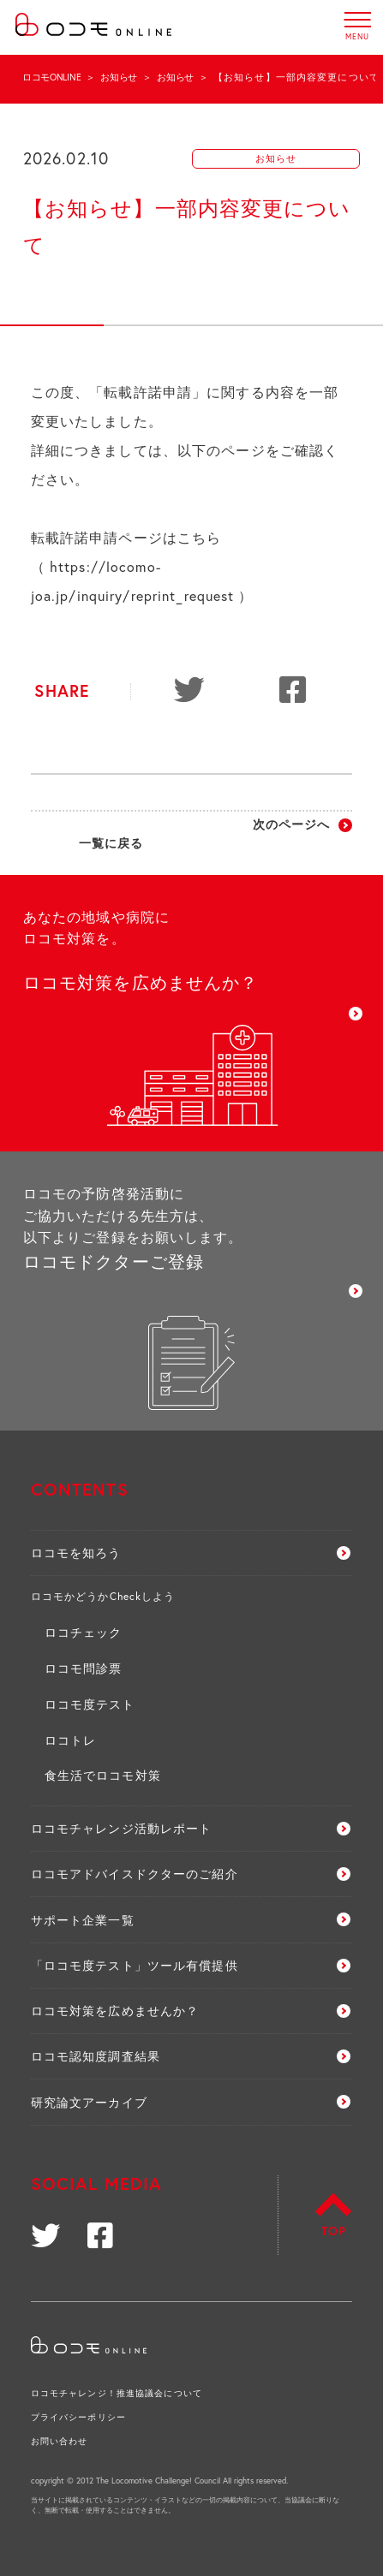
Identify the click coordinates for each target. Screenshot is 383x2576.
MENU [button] (357, 20)
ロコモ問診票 (84, 1668)
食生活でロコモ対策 (103, 1775)
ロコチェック (84, 1632)
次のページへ (292, 824)
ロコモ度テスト (90, 1704)
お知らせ (118, 77)
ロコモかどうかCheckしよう (103, 1596)
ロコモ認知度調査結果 (95, 2056)
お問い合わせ (59, 2441)
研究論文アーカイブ (89, 2102)
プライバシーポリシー (78, 2417)
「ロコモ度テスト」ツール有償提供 (134, 1965)
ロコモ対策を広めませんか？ (115, 2010)
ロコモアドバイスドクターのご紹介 (134, 1873)
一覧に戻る (111, 843)
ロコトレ (70, 1740)
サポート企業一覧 (83, 1920)
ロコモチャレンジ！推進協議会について (116, 2393)
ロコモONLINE (51, 77)
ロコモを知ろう (76, 1552)
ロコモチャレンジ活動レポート (121, 1828)
